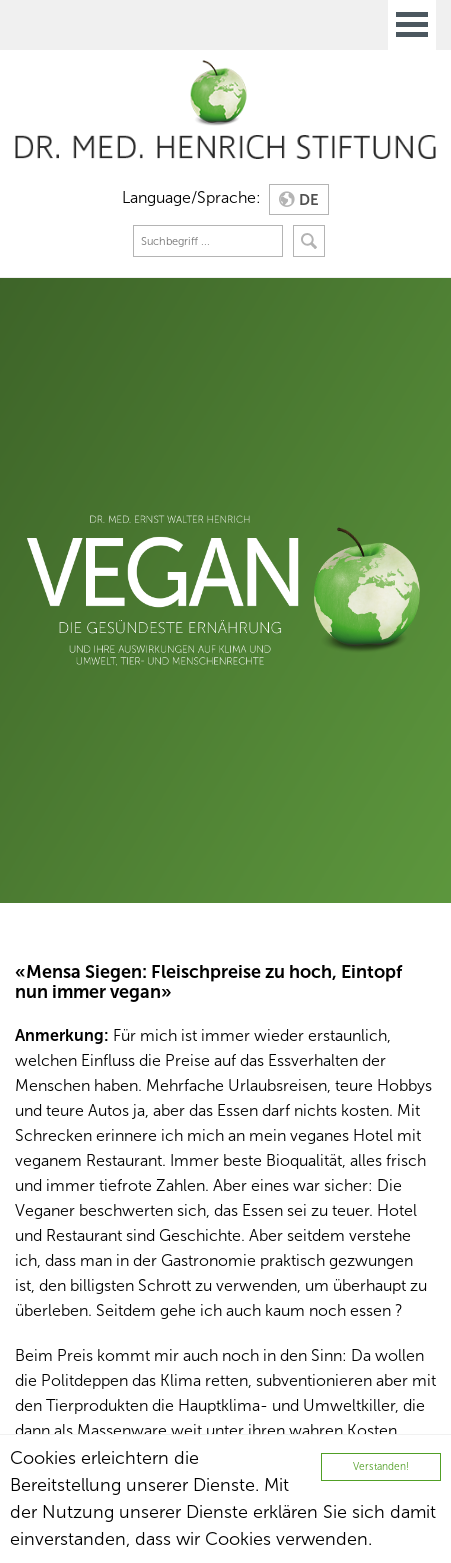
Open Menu (412, 25)
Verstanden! (381, 1466)
